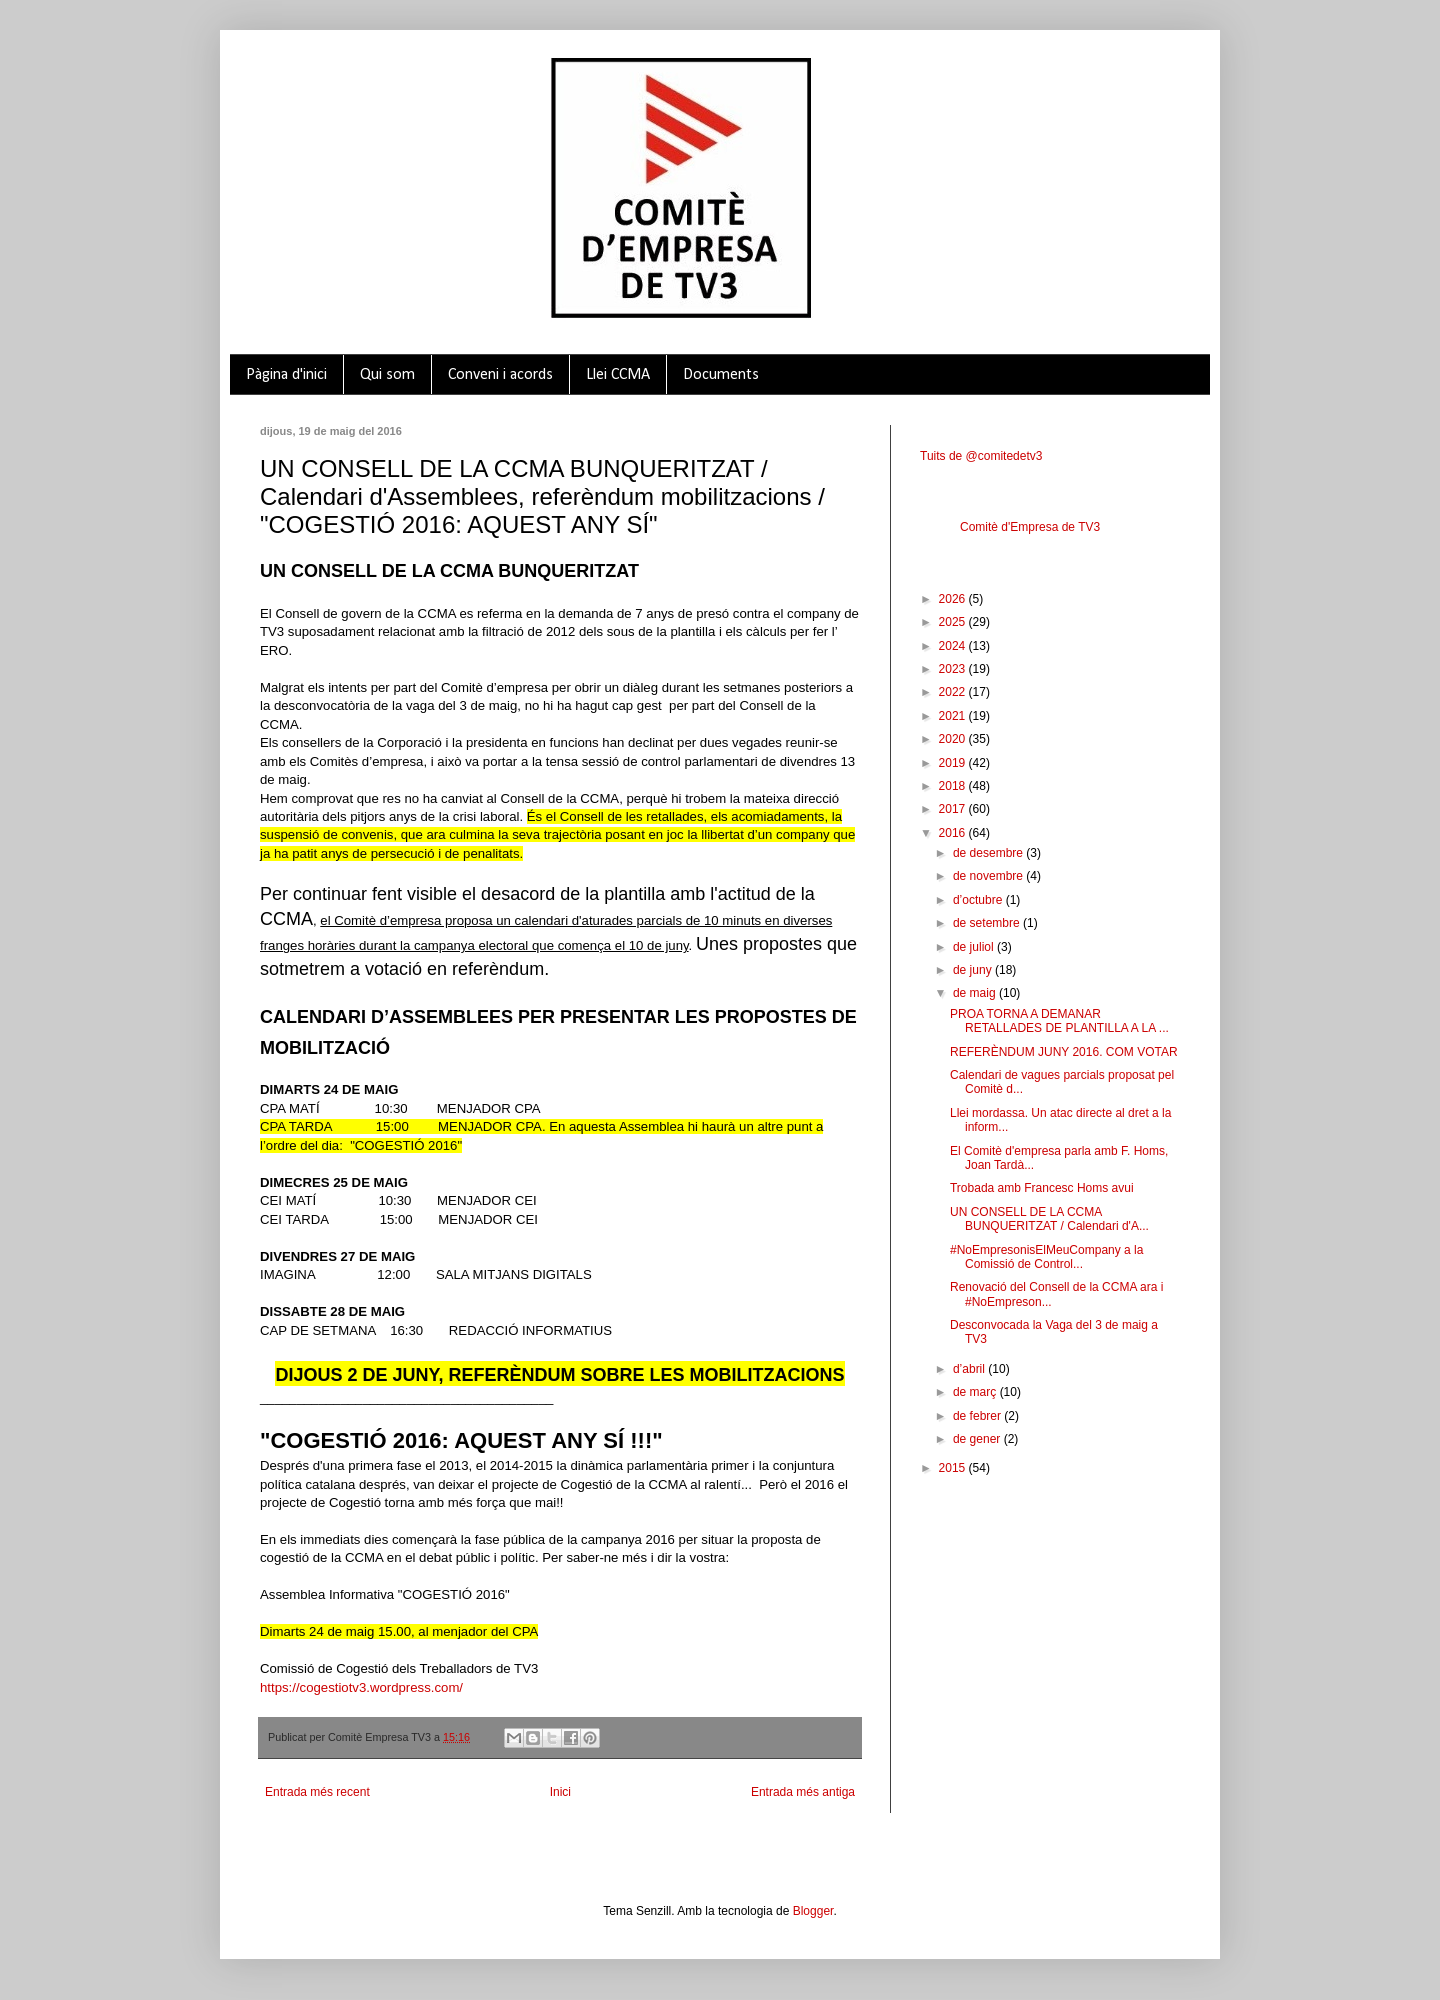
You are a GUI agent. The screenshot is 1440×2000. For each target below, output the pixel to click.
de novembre (989, 876)
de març (976, 1392)
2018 (954, 786)
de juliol (975, 947)
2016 (954, 833)
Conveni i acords (500, 375)
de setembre (988, 923)
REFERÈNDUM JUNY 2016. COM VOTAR (1064, 1052)
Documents (721, 375)
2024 (954, 646)
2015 (954, 1468)
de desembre (989, 853)
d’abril (970, 1369)
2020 (954, 739)
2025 (954, 622)
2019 (954, 763)
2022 (954, 692)
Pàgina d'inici (286, 375)
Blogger (813, 1911)
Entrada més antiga (803, 1792)
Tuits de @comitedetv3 (981, 456)
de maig (976, 993)
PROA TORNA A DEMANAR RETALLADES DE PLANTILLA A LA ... (1059, 1021)
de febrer (978, 1416)
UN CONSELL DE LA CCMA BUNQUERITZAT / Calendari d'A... (1049, 1219)
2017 (954, 809)
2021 (954, 716)
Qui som (387, 375)
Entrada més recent (317, 1792)
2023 (954, 669)
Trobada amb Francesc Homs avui (1042, 1188)
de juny (974, 970)
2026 (954, 599)
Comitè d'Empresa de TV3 (1030, 527)
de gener (978, 1439)
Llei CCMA (618, 375)
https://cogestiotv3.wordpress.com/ (361, 1687)
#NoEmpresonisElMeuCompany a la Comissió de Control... (1046, 1257)
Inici (560, 1792)
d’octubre (979, 900)
